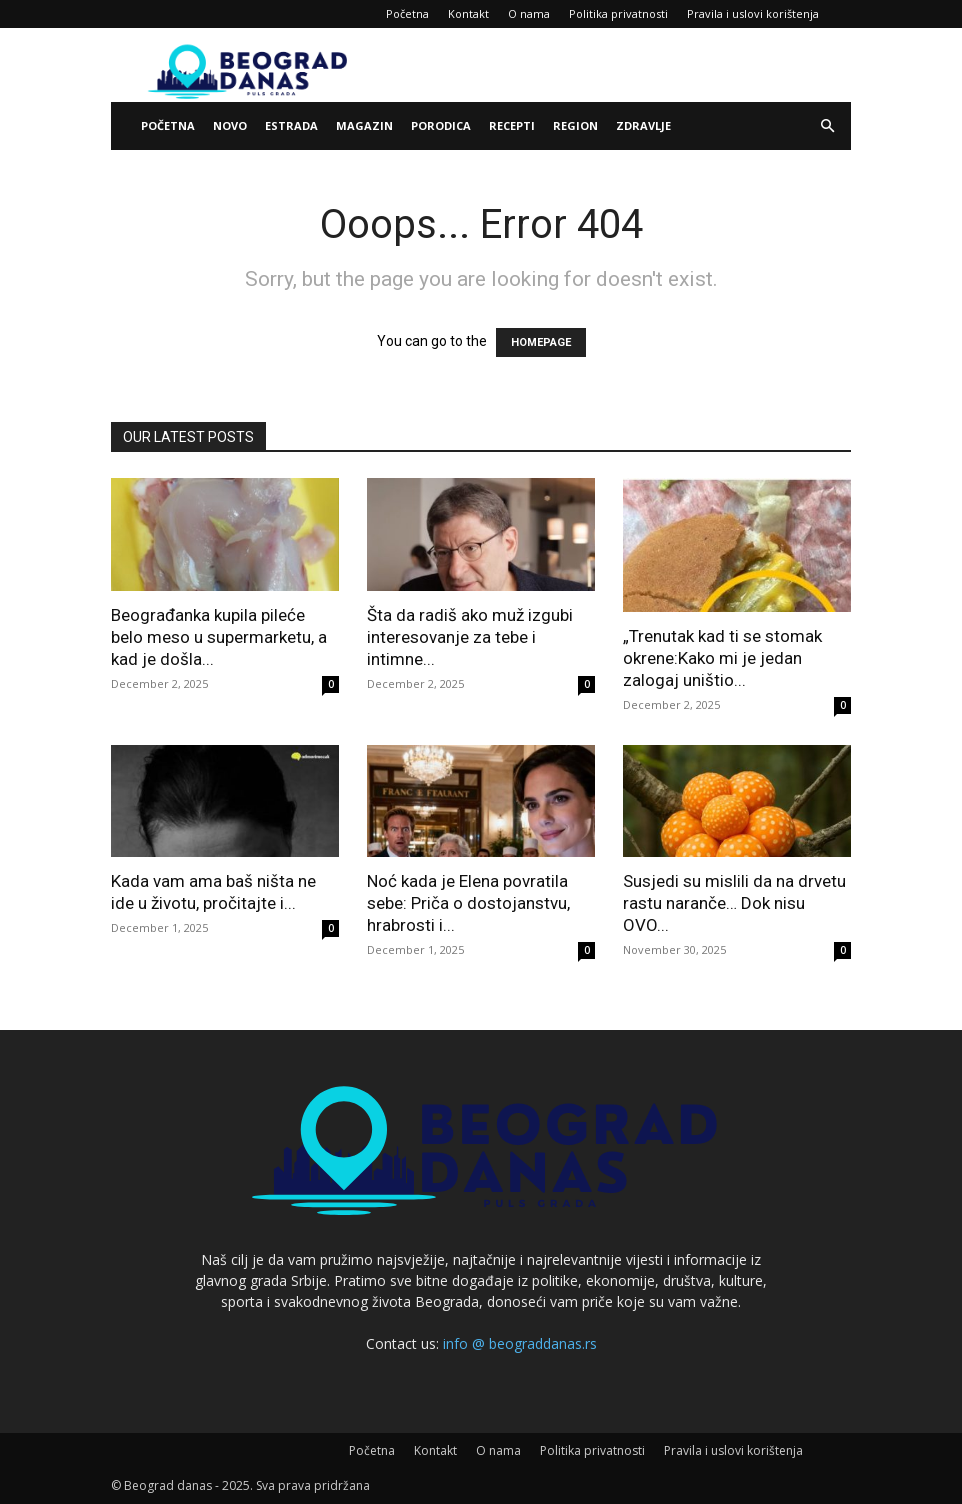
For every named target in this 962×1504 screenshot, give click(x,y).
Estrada (291, 125)
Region (575, 125)
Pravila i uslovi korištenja (753, 13)
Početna (407, 13)
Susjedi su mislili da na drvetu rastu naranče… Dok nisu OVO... (734, 903)
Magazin (364, 125)
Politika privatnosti (618, 13)
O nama (529, 13)
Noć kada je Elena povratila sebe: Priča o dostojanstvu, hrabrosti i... (468, 903)
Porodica (441, 125)
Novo (230, 125)
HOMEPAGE (541, 342)
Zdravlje (643, 125)
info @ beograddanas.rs (520, 1343)
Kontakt (468, 13)
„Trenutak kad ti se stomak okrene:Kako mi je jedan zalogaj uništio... (722, 658)
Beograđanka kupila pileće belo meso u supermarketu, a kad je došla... (219, 637)
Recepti (512, 125)
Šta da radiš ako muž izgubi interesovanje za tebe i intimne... (470, 637)
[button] (827, 126)
